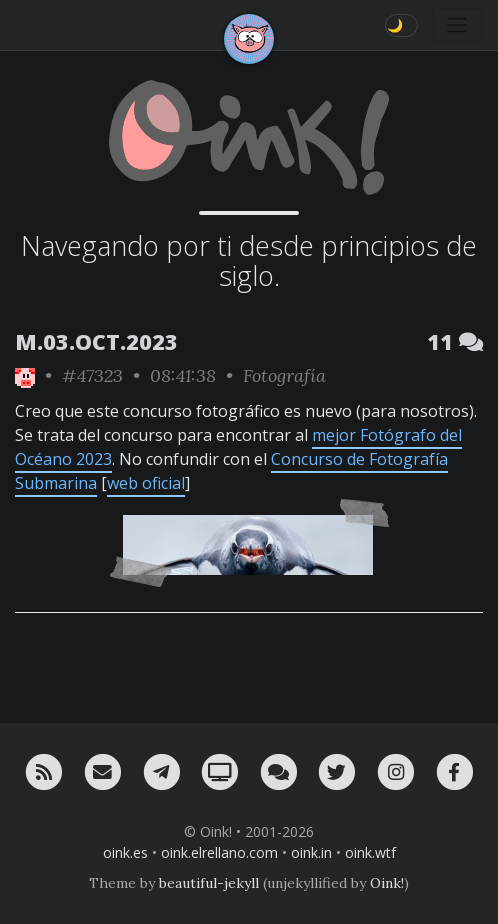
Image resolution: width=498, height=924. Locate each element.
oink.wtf (370, 852)
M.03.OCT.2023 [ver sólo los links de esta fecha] (96, 341)
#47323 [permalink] (92, 375)
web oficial (146, 483)
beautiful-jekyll (209, 883)
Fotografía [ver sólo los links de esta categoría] (284, 375)
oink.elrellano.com (219, 852)
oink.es (125, 852)
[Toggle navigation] (457, 25)
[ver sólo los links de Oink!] (25, 375)
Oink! (387, 883)
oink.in (311, 852)
